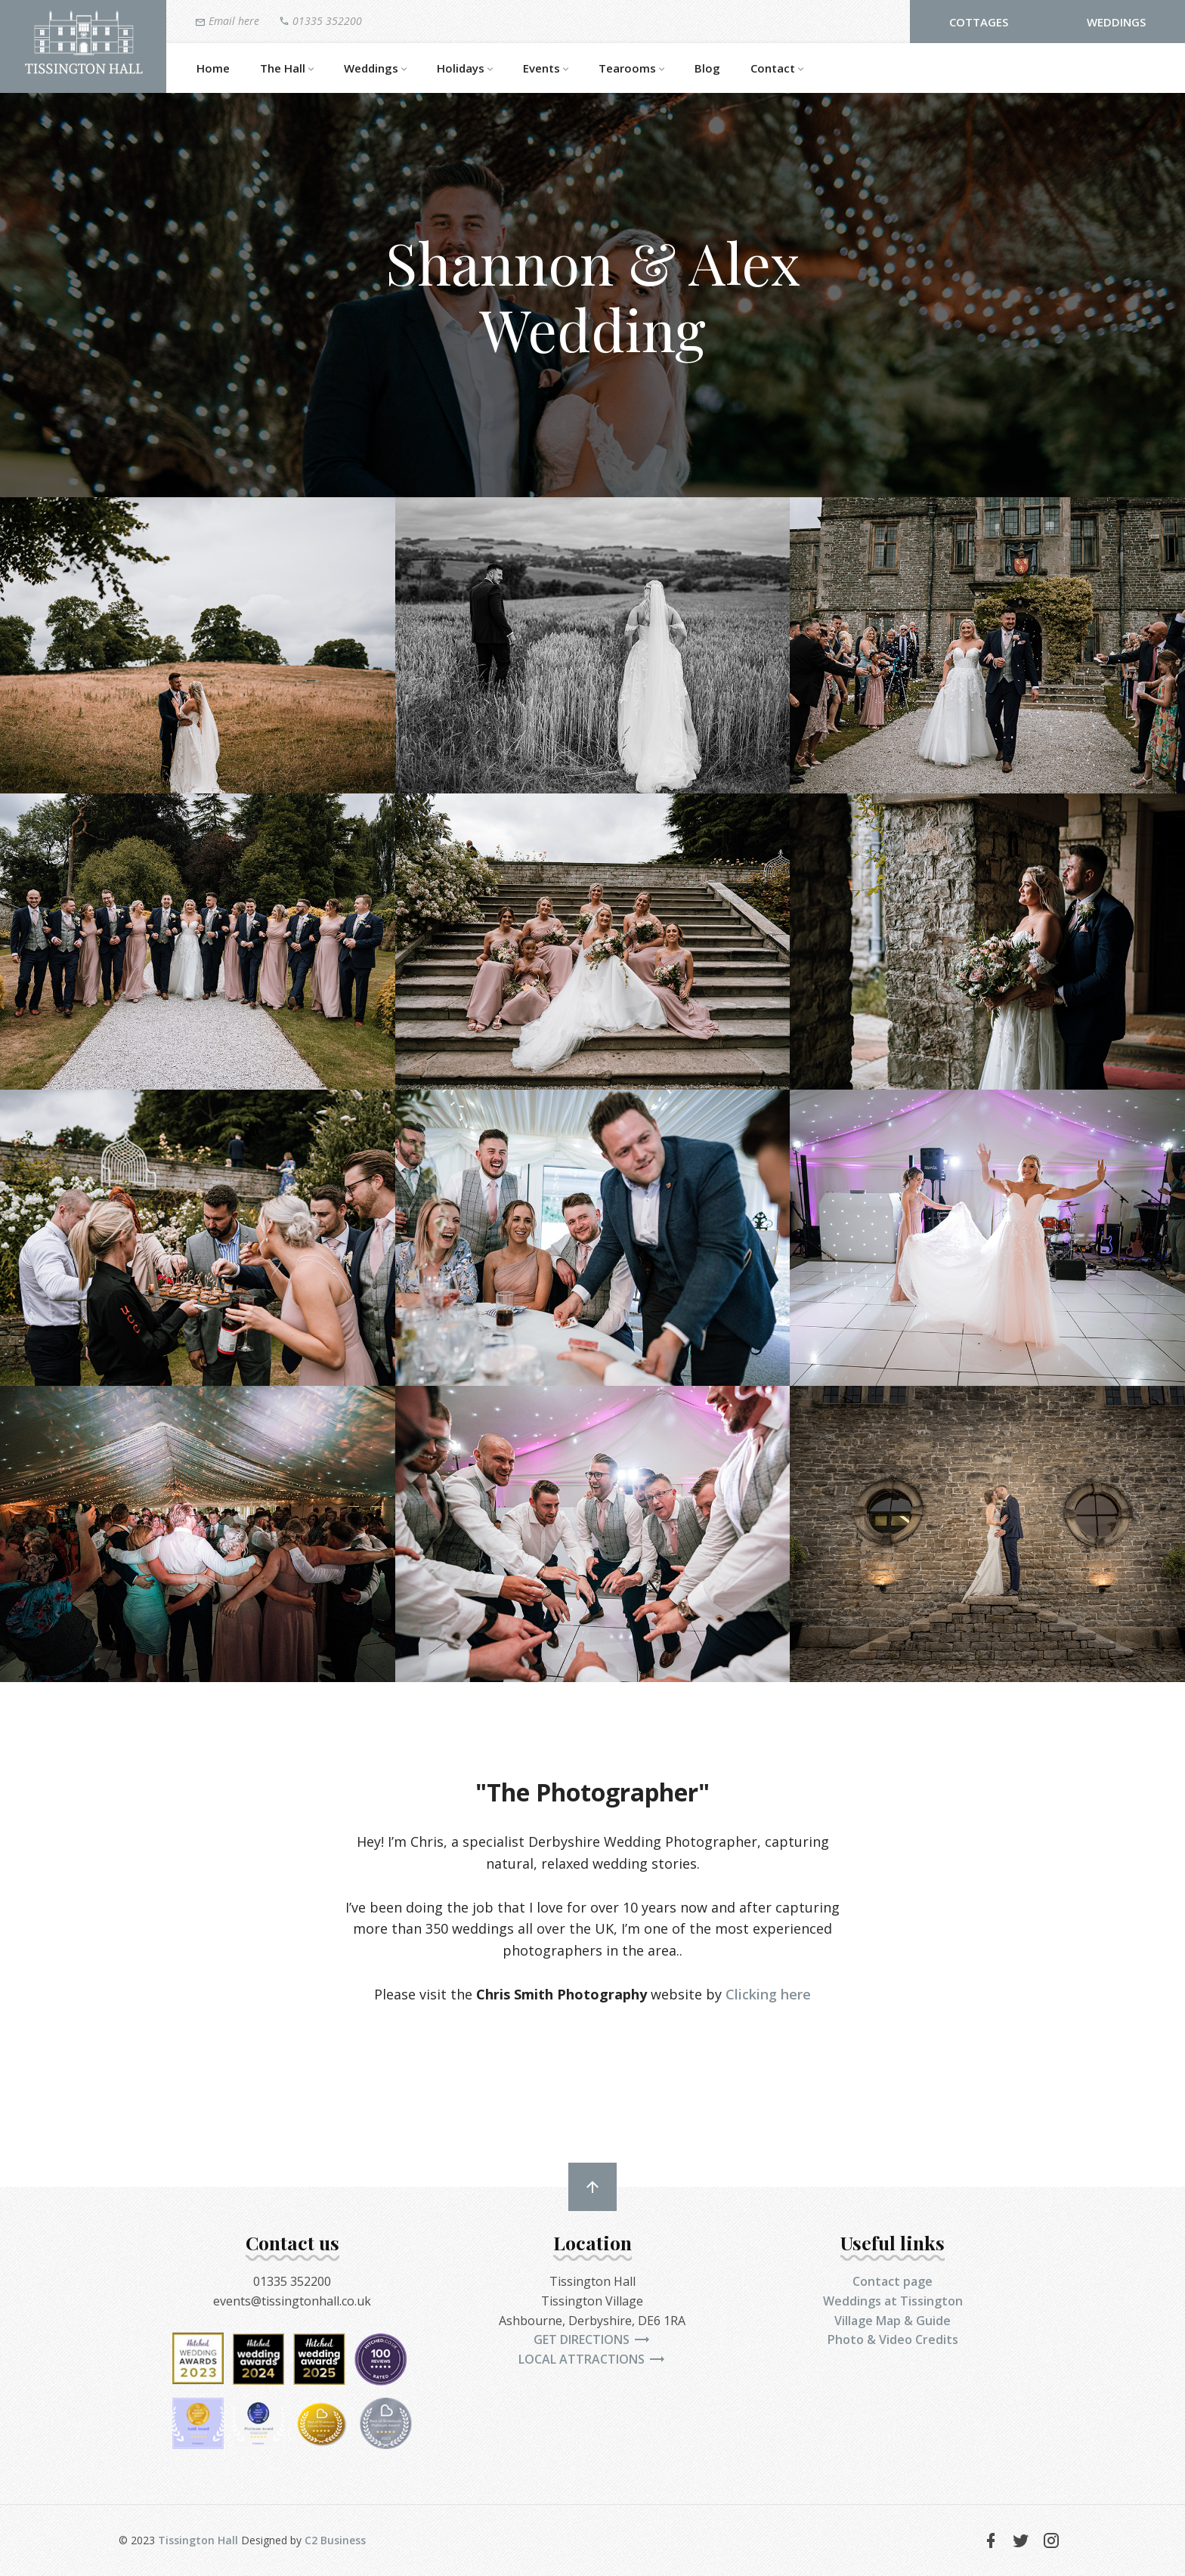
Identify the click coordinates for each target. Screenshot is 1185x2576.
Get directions (592, 2339)
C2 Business (335, 2540)
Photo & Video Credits (893, 2339)
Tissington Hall (198, 2540)
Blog (707, 68)
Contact (776, 69)
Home (213, 68)
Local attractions (592, 2359)
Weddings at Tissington (893, 2301)
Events (545, 69)
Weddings (1116, 21)
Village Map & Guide (892, 2320)
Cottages (978, 21)
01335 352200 (320, 20)
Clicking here (768, 1994)
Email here (227, 21)
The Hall (287, 69)
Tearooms (631, 69)
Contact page (892, 2281)
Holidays (465, 69)
